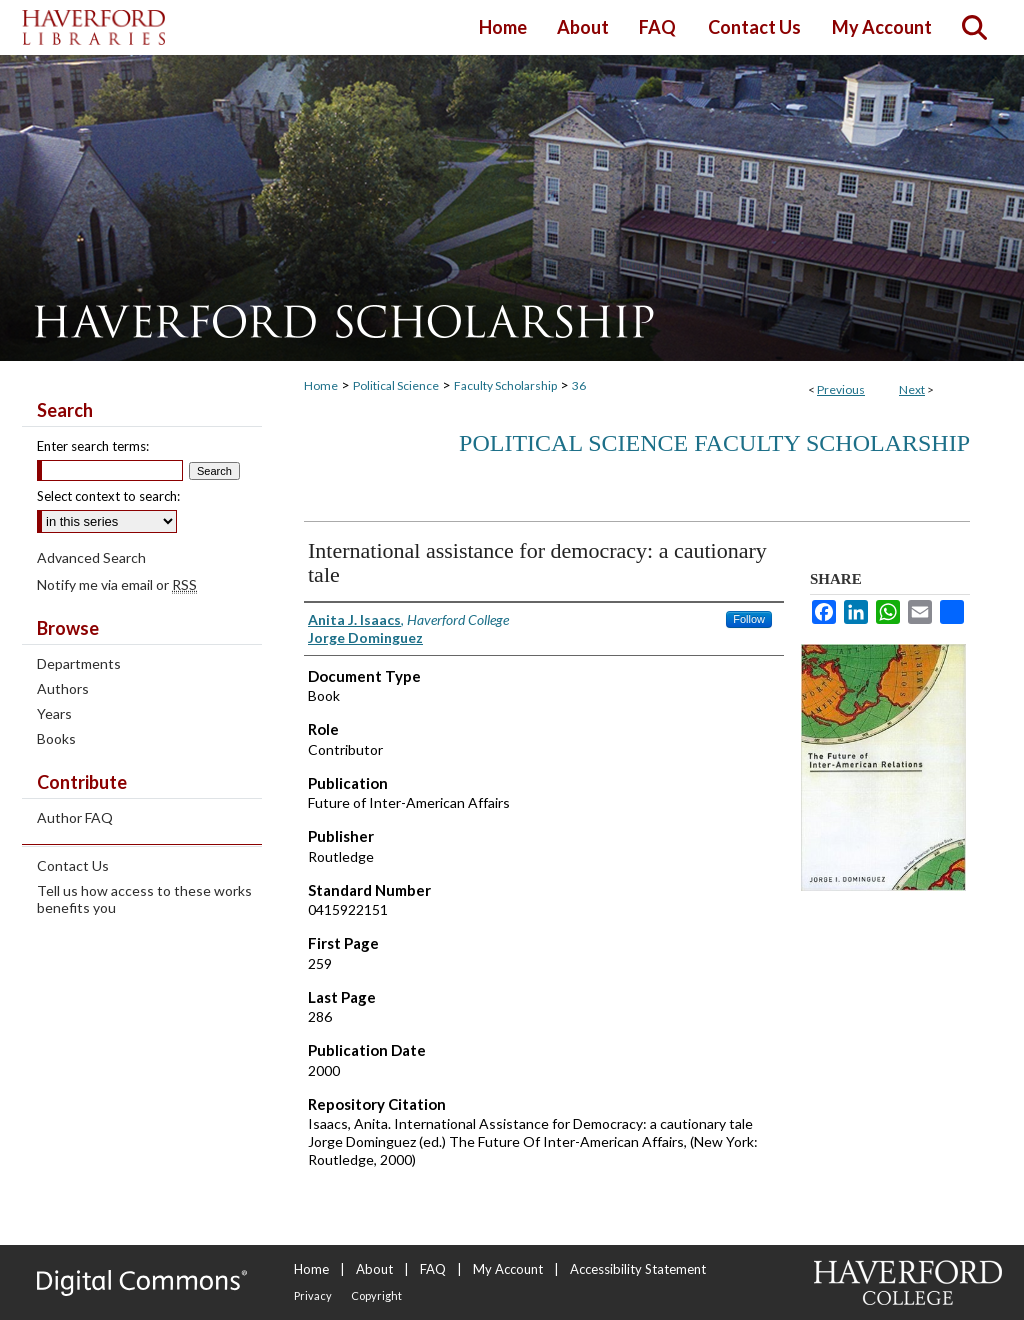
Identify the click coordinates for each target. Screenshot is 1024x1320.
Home (321, 385)
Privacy (313, 1295)
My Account (508, 1269)
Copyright (376, 1295)
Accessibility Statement (638, 1269)
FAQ (433, 1269)
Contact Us (73, 865)
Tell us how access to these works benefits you (144, 899)
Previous (841, 389)
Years (54, 713)
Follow (749, 619)
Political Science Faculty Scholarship (714, 443)
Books (56, 738)
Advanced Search (91, 557)
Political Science (396, 385)
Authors (63, 688)
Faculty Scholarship (505, 385)
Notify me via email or (117, 584)
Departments (79, 663)
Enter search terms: (93, 446)
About (374, 1269)
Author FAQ (75, 817)
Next (912, 389)
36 (579, 385)
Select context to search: (108, 496)
